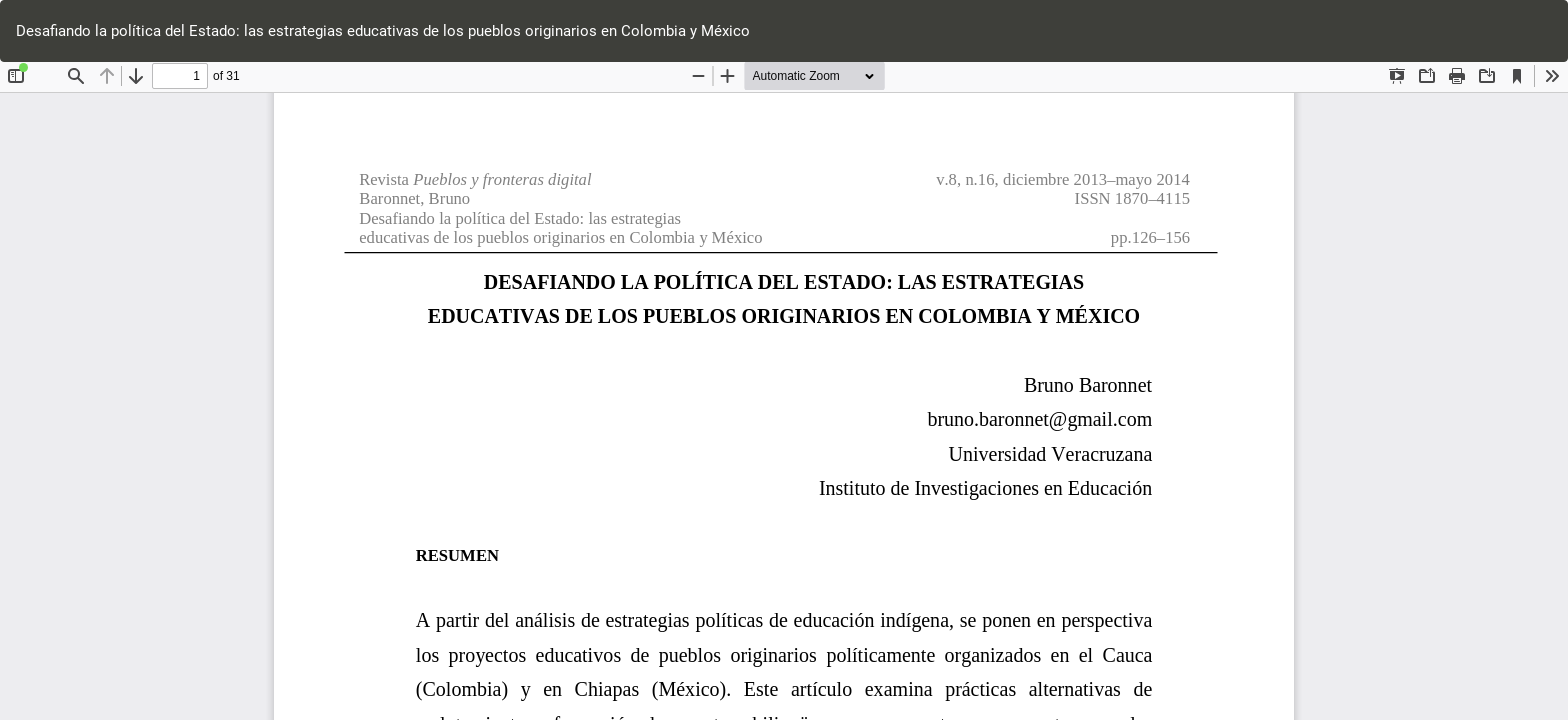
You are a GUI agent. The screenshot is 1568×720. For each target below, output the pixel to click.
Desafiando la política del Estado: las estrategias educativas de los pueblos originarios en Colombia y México (383, 31)
